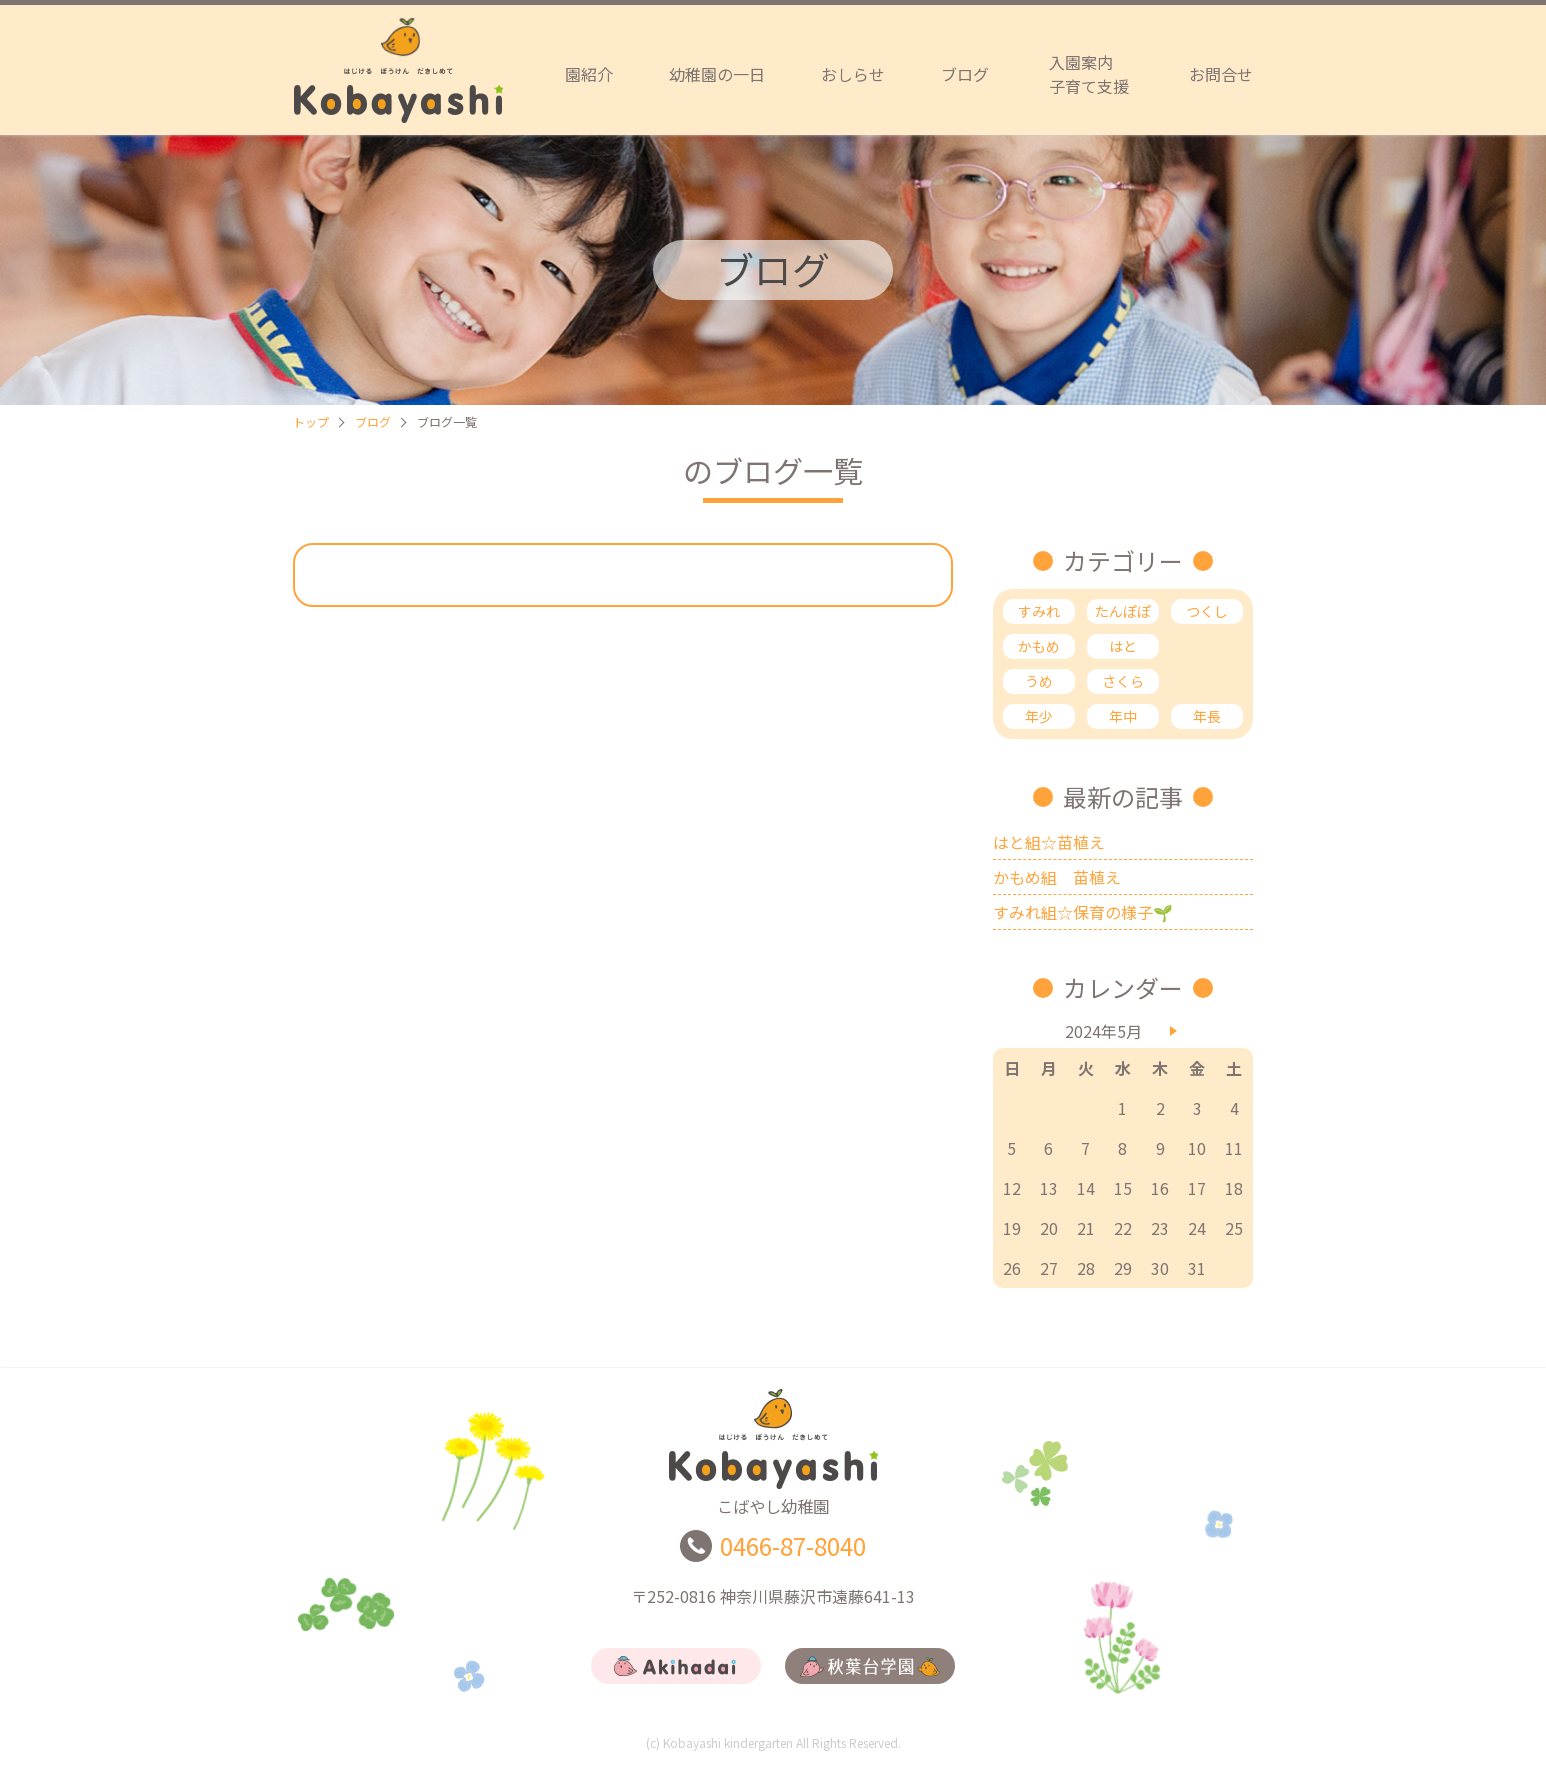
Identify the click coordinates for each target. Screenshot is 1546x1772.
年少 (1039, 716)
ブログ (965, 74)
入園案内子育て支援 (1089, 74)
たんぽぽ (1123, 611)
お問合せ (1221, 74)
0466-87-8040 (793, 1555)
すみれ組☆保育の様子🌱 (1083, 912)
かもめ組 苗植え (1057, 877)
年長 (1207, 716)
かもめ (1039, 646)
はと (1123, 646)
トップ (311, 421)
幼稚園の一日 (717, 74)
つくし (1207, 611)
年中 (1123, 716)
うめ (1039, 681)
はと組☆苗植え (1049, 842)
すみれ (1039, 611)
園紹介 (589, 74)
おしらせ (853, 74)
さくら (1123, 681)
